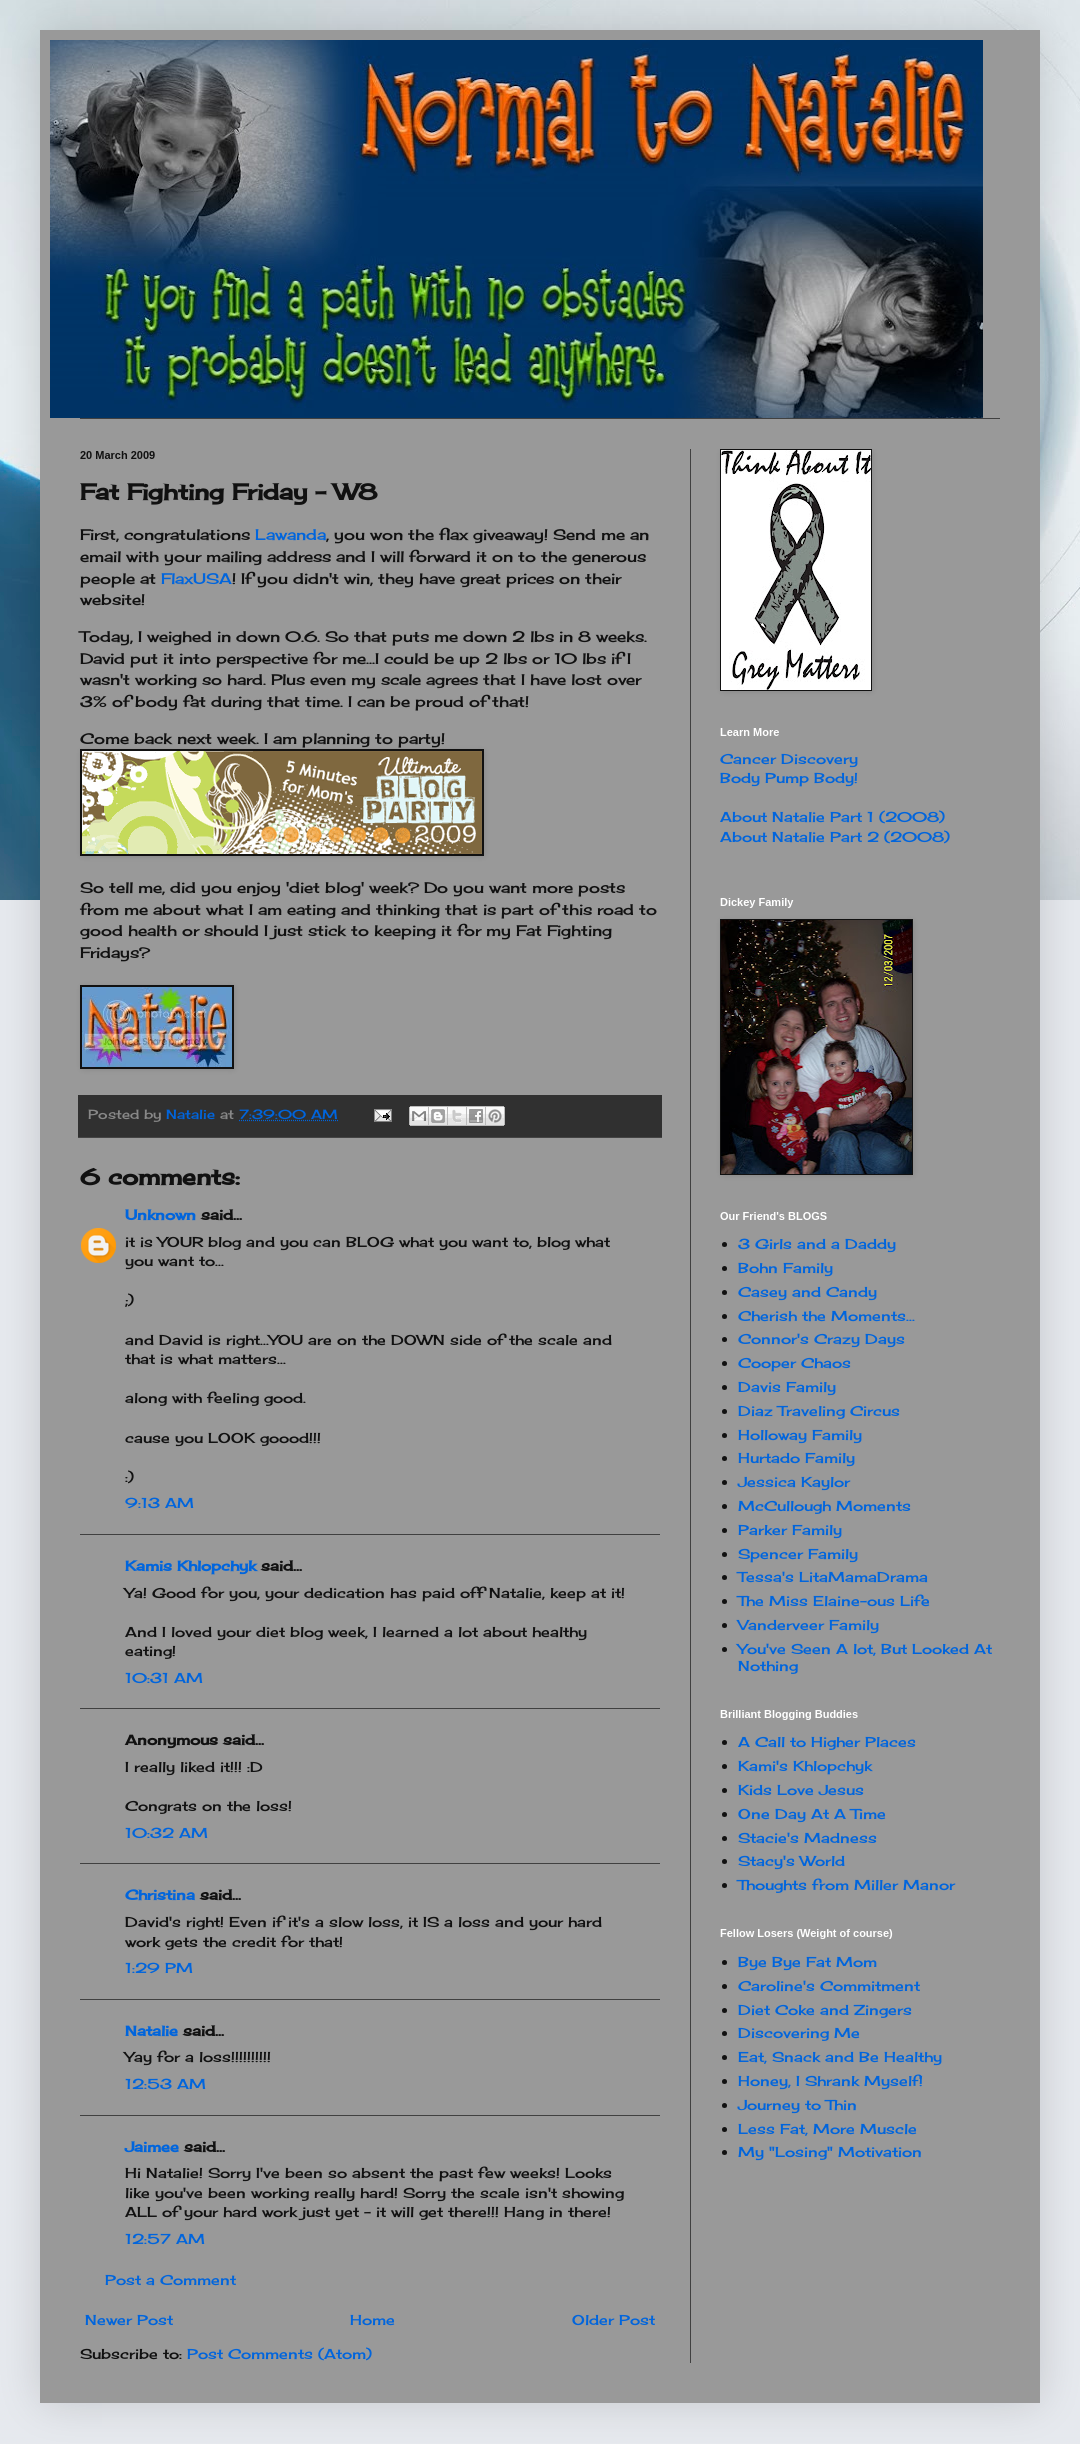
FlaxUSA (196, 578)
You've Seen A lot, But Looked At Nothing (865, 1657)
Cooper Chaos (794, 1362)
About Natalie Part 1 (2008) (832, 816)
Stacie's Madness (807, 1837)
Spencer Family (798, 1553)
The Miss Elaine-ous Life (834, 1600)
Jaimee (152, 2146)
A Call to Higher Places (827, 1741)
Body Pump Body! (789, 777)
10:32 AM (166, 1832)
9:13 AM (159, 1502)
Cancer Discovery (789, 758)
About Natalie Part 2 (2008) (835, 836)
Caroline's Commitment (829, 1985)
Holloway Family (800, 1434)
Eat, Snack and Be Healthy (840, 2056)
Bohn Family (785, 1267)
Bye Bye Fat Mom (807, 1961)
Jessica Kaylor (794, 1481)
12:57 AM (165, 2238)
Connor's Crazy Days (821, 1338)
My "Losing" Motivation (830, 2151)
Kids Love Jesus (801, 1789)
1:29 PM (159, 1967)
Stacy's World (791, 1860)
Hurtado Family (796, 1457)
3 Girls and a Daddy (817, 1243)
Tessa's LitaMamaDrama (833, 1576)
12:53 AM (165, 2083)
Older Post (613, 2319)
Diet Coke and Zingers (825, 2009)
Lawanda (290, 534)
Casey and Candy (807, 1291)
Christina (160, 1894)
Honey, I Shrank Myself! (830, 2080)
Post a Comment (170, 2279)
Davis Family (787, 1386)
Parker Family (790, 1529)
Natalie (151, 2030)
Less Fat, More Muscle (827, 2128)
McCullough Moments (824, 1505)
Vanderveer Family (808, 1624)
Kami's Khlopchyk (805, 1765)
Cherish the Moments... (826, 1315)
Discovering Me (799, 2032)
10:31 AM (164, 1677)
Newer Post (129, 2319)
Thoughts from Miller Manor (846, 1884)
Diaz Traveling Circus (819, 1410)
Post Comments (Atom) (279, 2353)
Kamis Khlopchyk (190, 1565)
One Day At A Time (812, 1813)
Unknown (160, 1214)
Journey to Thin (797, 2104)
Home (372, 2319)
